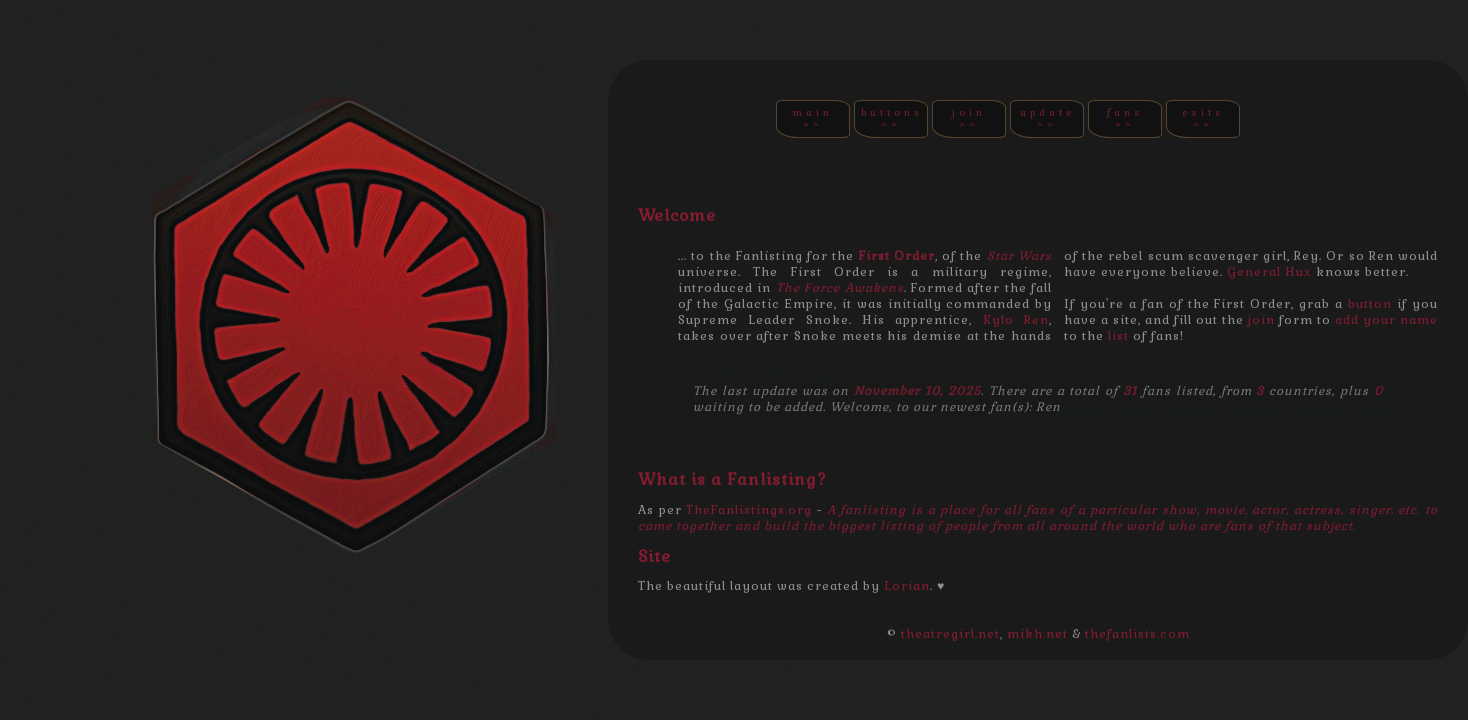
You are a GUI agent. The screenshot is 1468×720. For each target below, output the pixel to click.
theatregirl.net (950, 634)
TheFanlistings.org (749, 510)
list (1118, 336)
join (1261, 320)
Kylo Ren (1016, 320)
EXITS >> (1203, 118)
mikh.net (1037, 634)
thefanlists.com (1137, 634)
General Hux (1269, 272)
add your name (1386, 320)
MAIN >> (813, 118)
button (1370, 304)
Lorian (907, 586)
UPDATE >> (1047, 118)
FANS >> (1125, 118)
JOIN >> (969, 118)
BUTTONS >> (892, 118)
